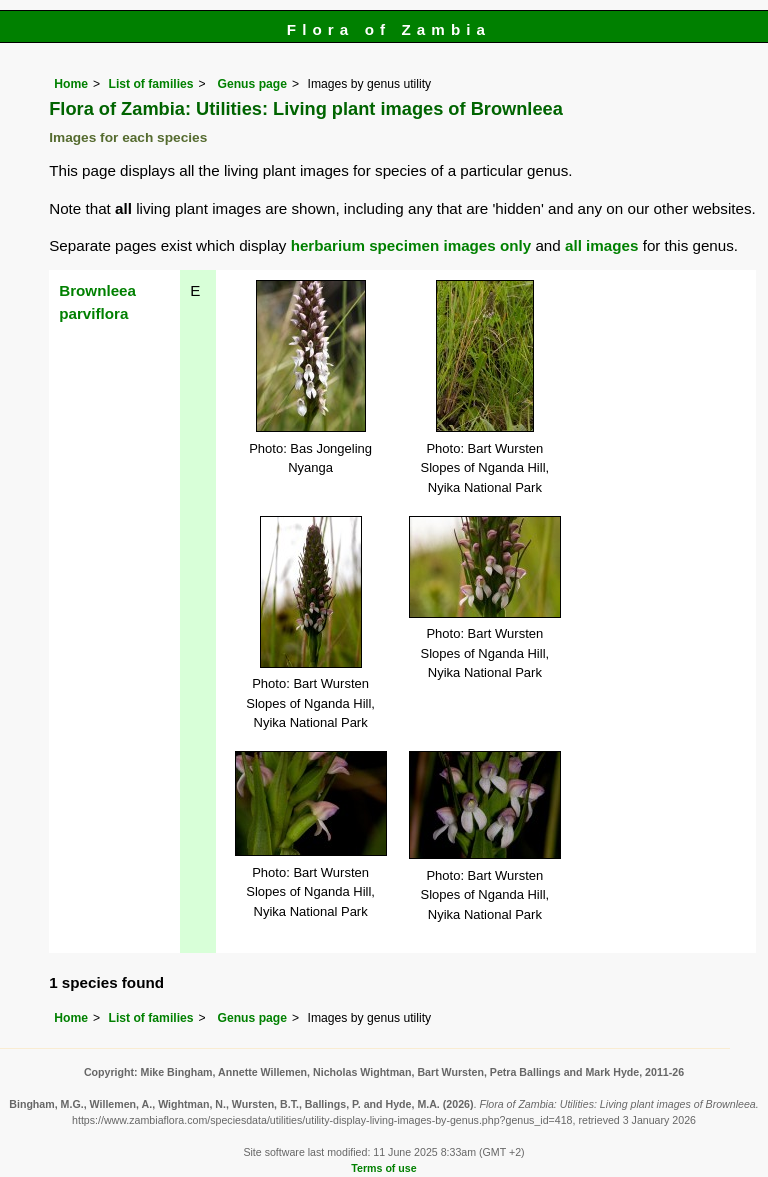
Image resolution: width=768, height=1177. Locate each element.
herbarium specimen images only (411, 245)
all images (601, 245)
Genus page (252, 84)
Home (71, 84)
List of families (150, 84)
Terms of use (383, 1168)
